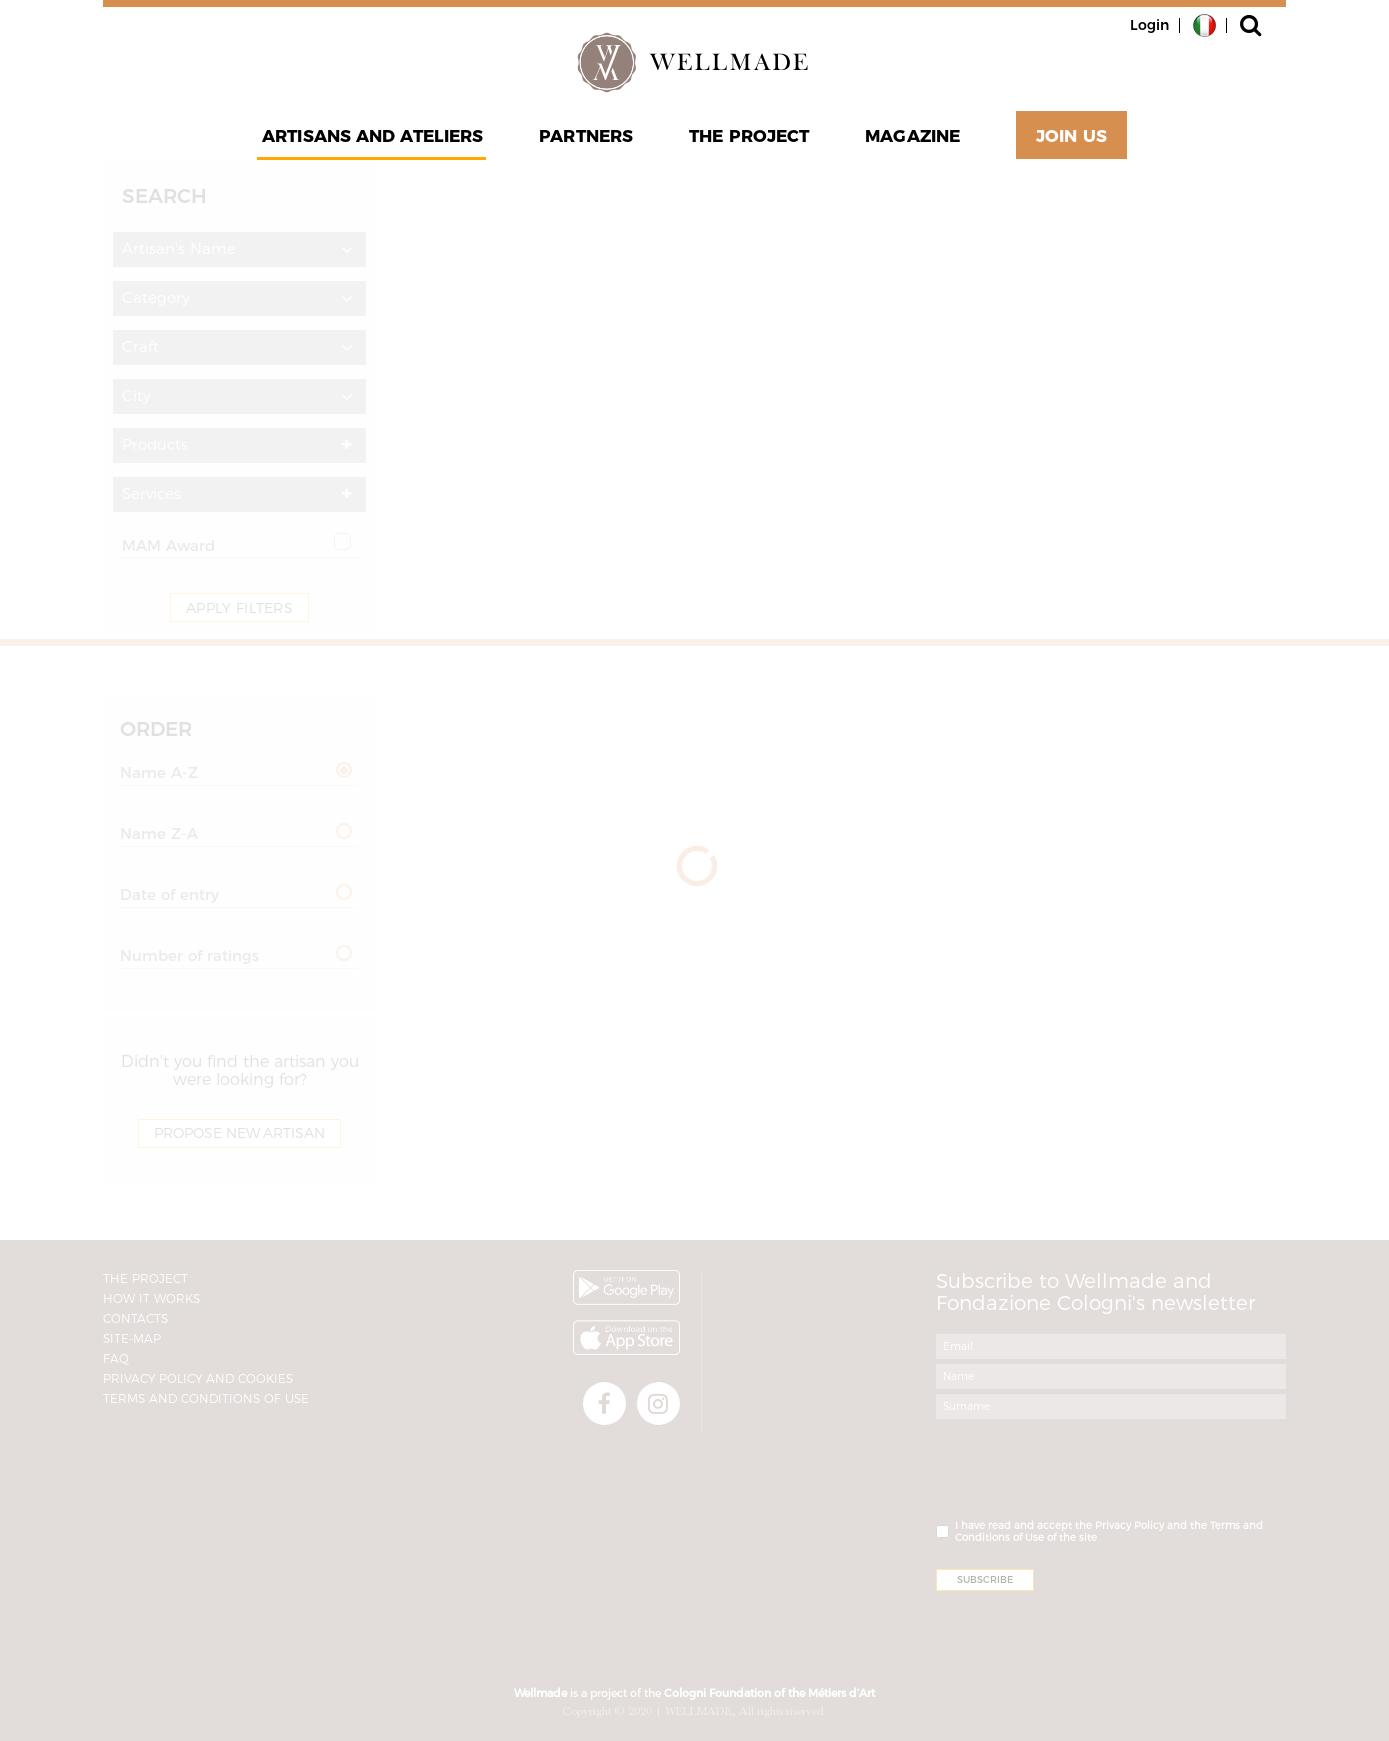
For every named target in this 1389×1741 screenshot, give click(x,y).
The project (749, 136)
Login (1149, 25)
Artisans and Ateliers (372, 136)
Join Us (1071, 136)
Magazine (912, 136)
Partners (586, 136)
